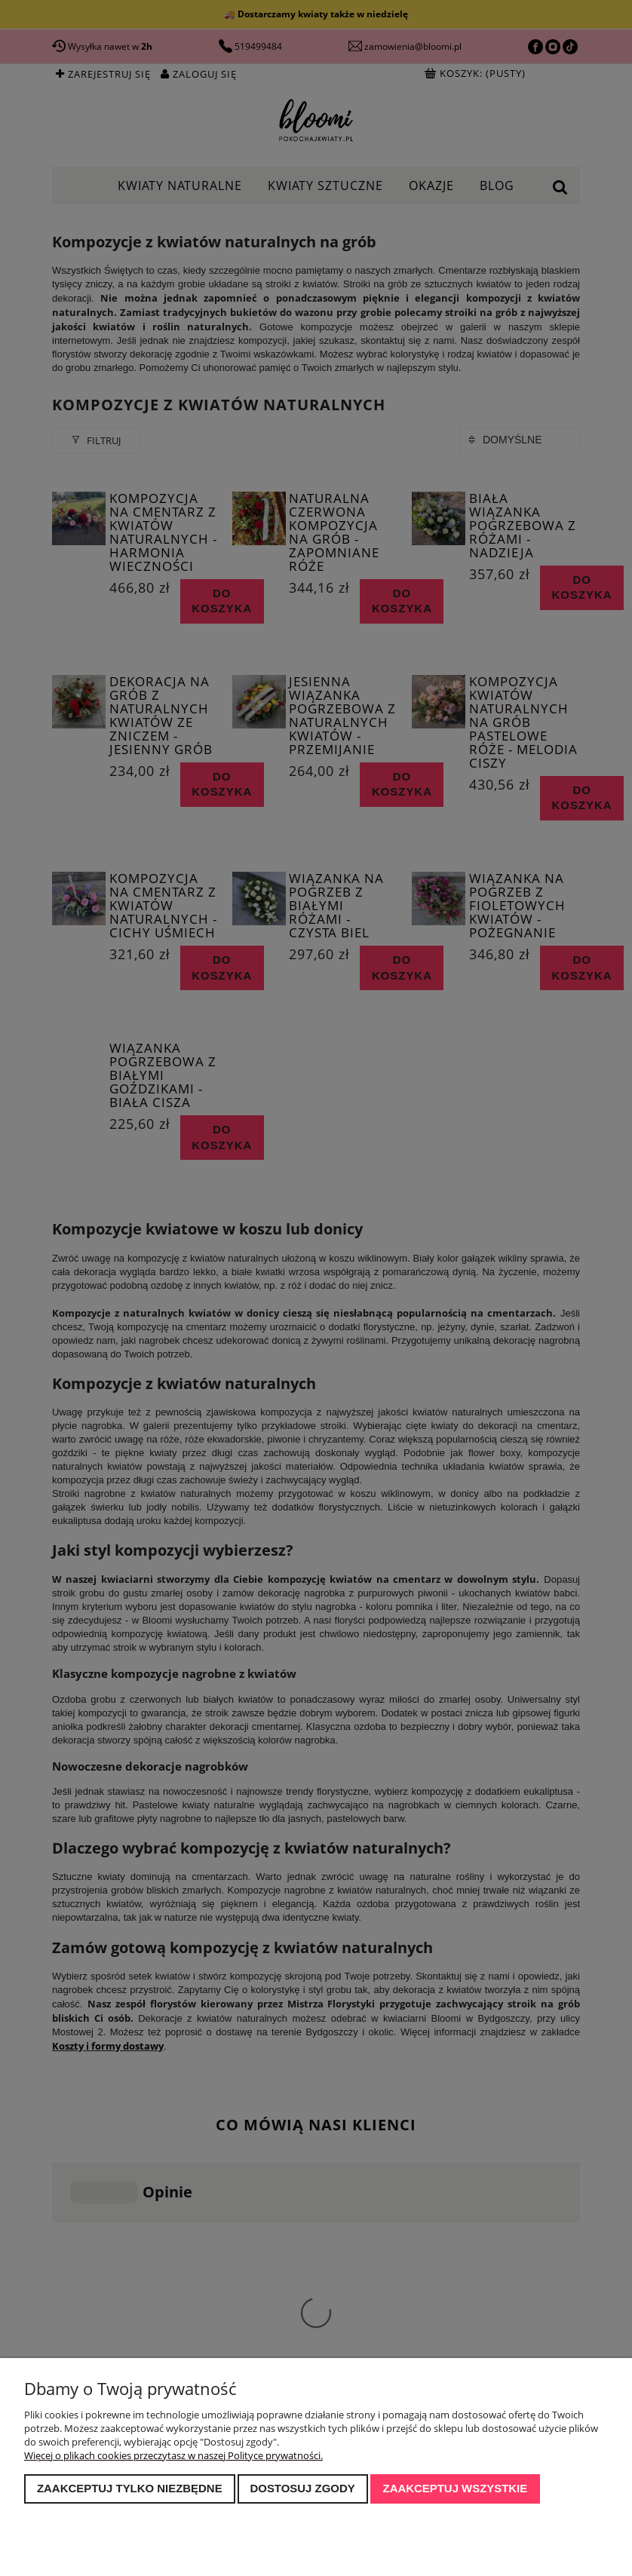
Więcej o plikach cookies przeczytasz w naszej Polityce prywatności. (173, 2455)
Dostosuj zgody (302, 2488)
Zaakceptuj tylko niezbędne (129, 2488)
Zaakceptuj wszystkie (455, 2488)
